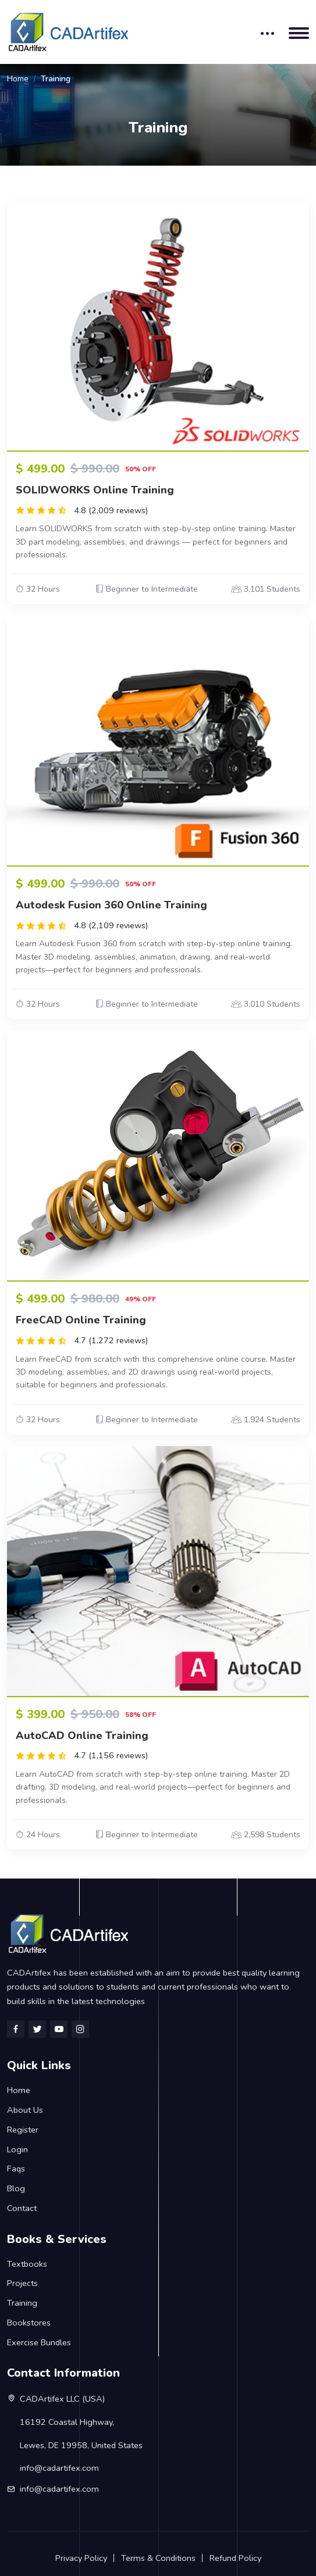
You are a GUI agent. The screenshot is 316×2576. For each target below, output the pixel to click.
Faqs (16, 2168)
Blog (16, 2188)
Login (17, 2149)
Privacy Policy (81, 2558)
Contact (22, 2208)
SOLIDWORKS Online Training (95, 490)
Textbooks (27, 2264)
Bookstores (29, 2322)
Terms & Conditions (158, 2558)
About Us (25, 2110)
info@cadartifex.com (59, 2489)
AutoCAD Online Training (82, 1736)
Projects (22, 2283)
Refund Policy (235, 2558)
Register (22, 2129)
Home (18, 78)
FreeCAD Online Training (81, 1320)
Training (22, 2303)
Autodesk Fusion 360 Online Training (111, 905)
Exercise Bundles (39, 2342)
